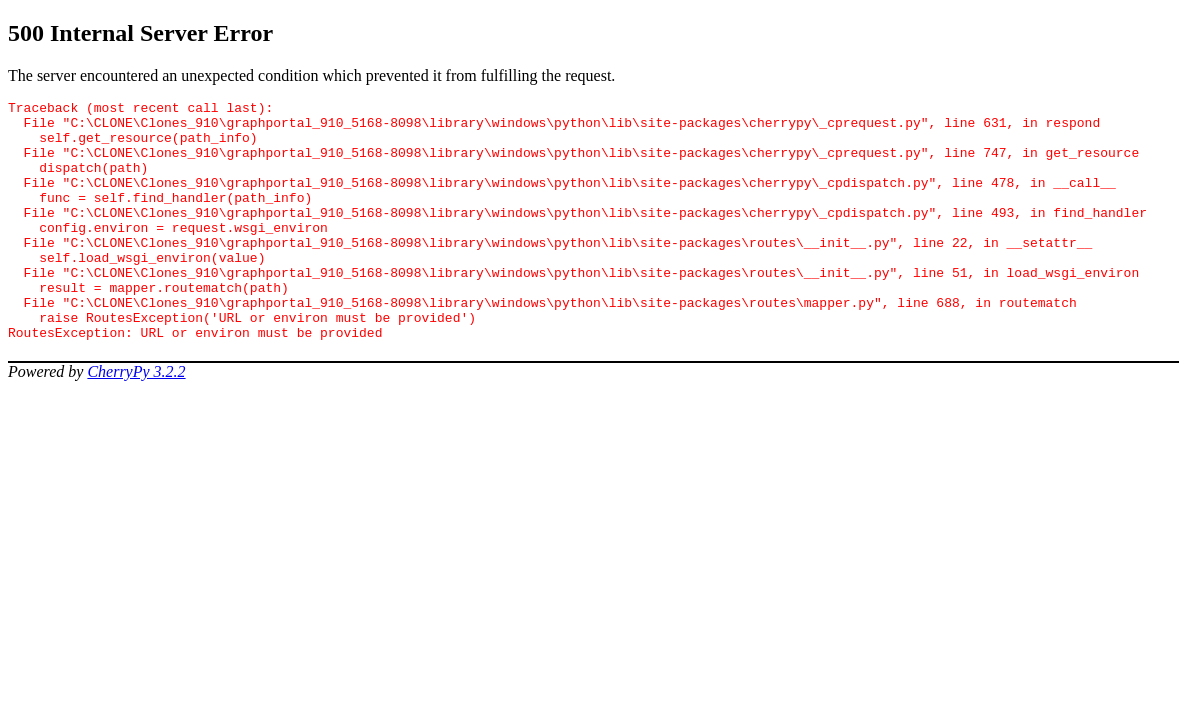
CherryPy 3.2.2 (136, 419)
